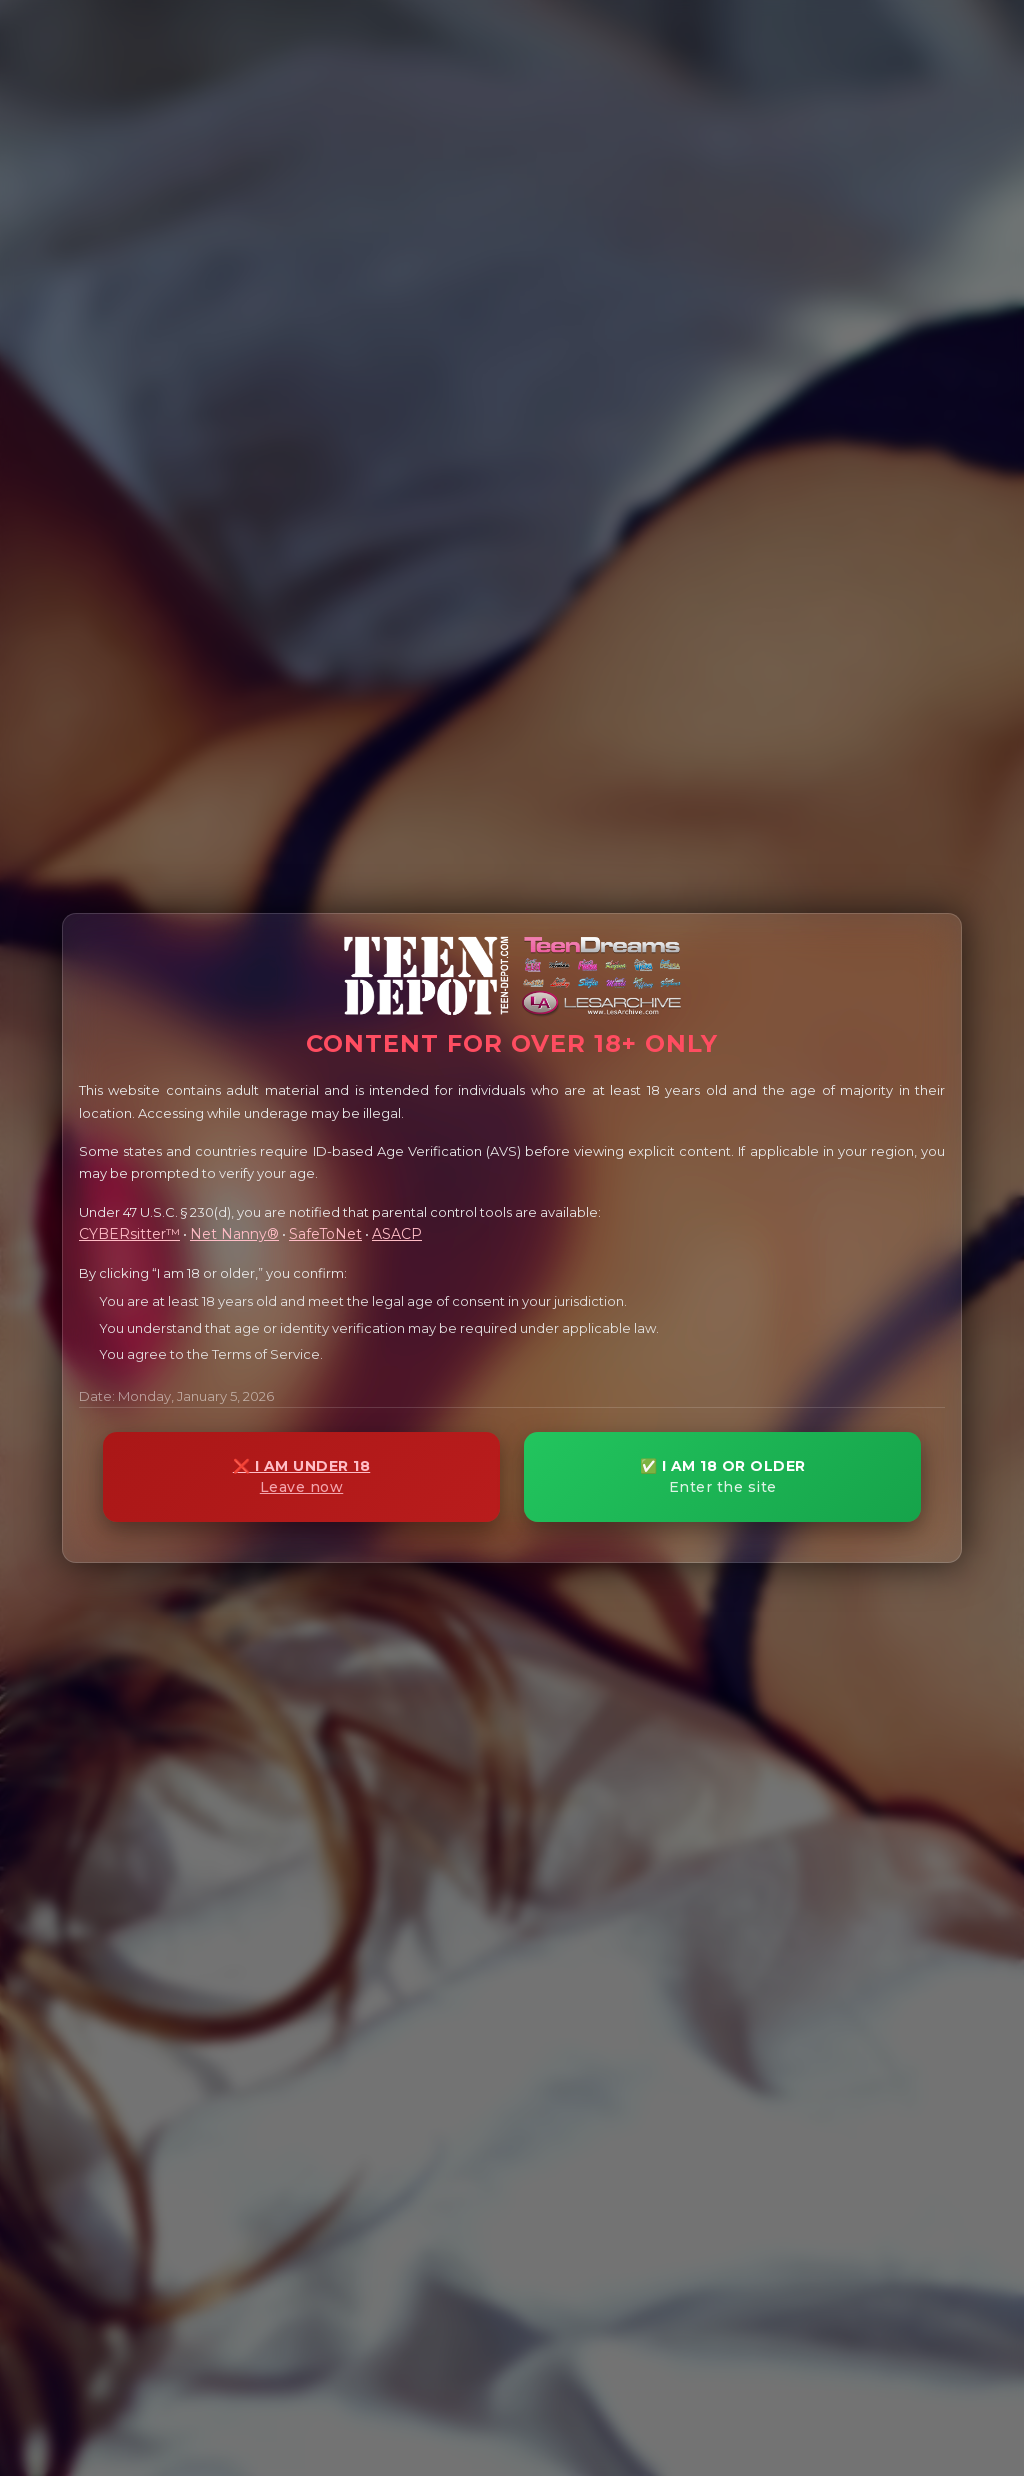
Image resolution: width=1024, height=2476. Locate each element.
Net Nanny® (234, 1234)
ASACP (397, 1234)
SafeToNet (325, 1234)
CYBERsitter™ (129, 1234)
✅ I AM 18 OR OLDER (722, 1476)
